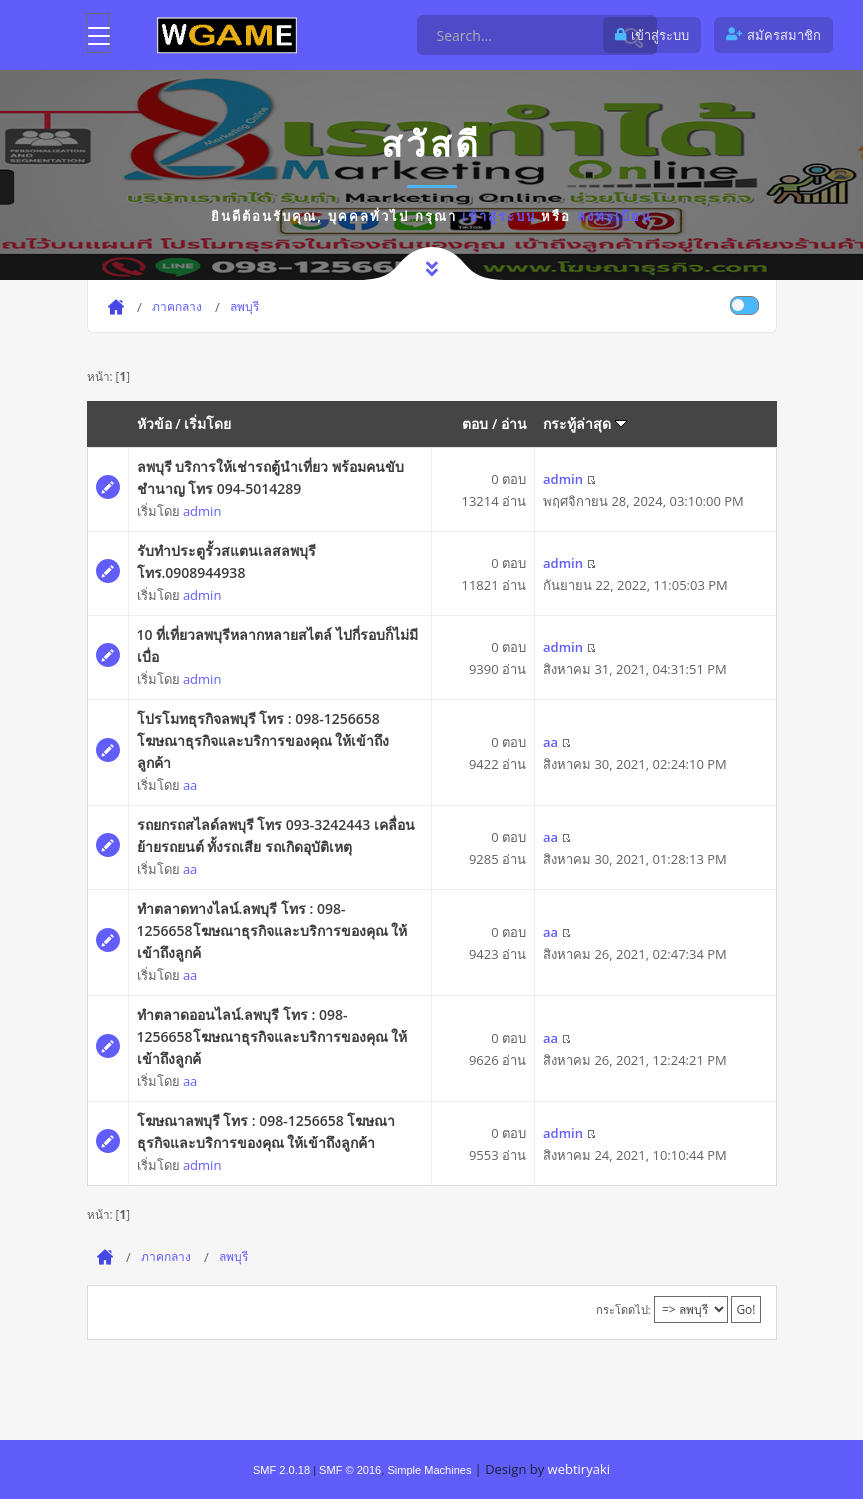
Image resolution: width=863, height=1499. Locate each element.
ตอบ (475, 423)
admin (202, 511)
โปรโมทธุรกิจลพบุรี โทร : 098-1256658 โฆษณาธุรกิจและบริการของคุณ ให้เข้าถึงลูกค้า (263, 740)
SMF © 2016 (350, 1470)
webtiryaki (579, 1469)
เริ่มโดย (207, 423)
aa (190, 785)
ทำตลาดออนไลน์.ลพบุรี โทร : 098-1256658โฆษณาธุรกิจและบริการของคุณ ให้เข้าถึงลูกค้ (272, 1036)
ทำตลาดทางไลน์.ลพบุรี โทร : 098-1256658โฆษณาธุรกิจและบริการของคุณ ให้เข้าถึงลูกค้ (272, 930)
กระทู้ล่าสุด (585, 423)
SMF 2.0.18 (281, 1470)
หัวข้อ (154, 423)
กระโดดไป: (623, 1309)
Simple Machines (429, 1470)
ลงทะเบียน (614, 216)
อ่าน (514, 423)
